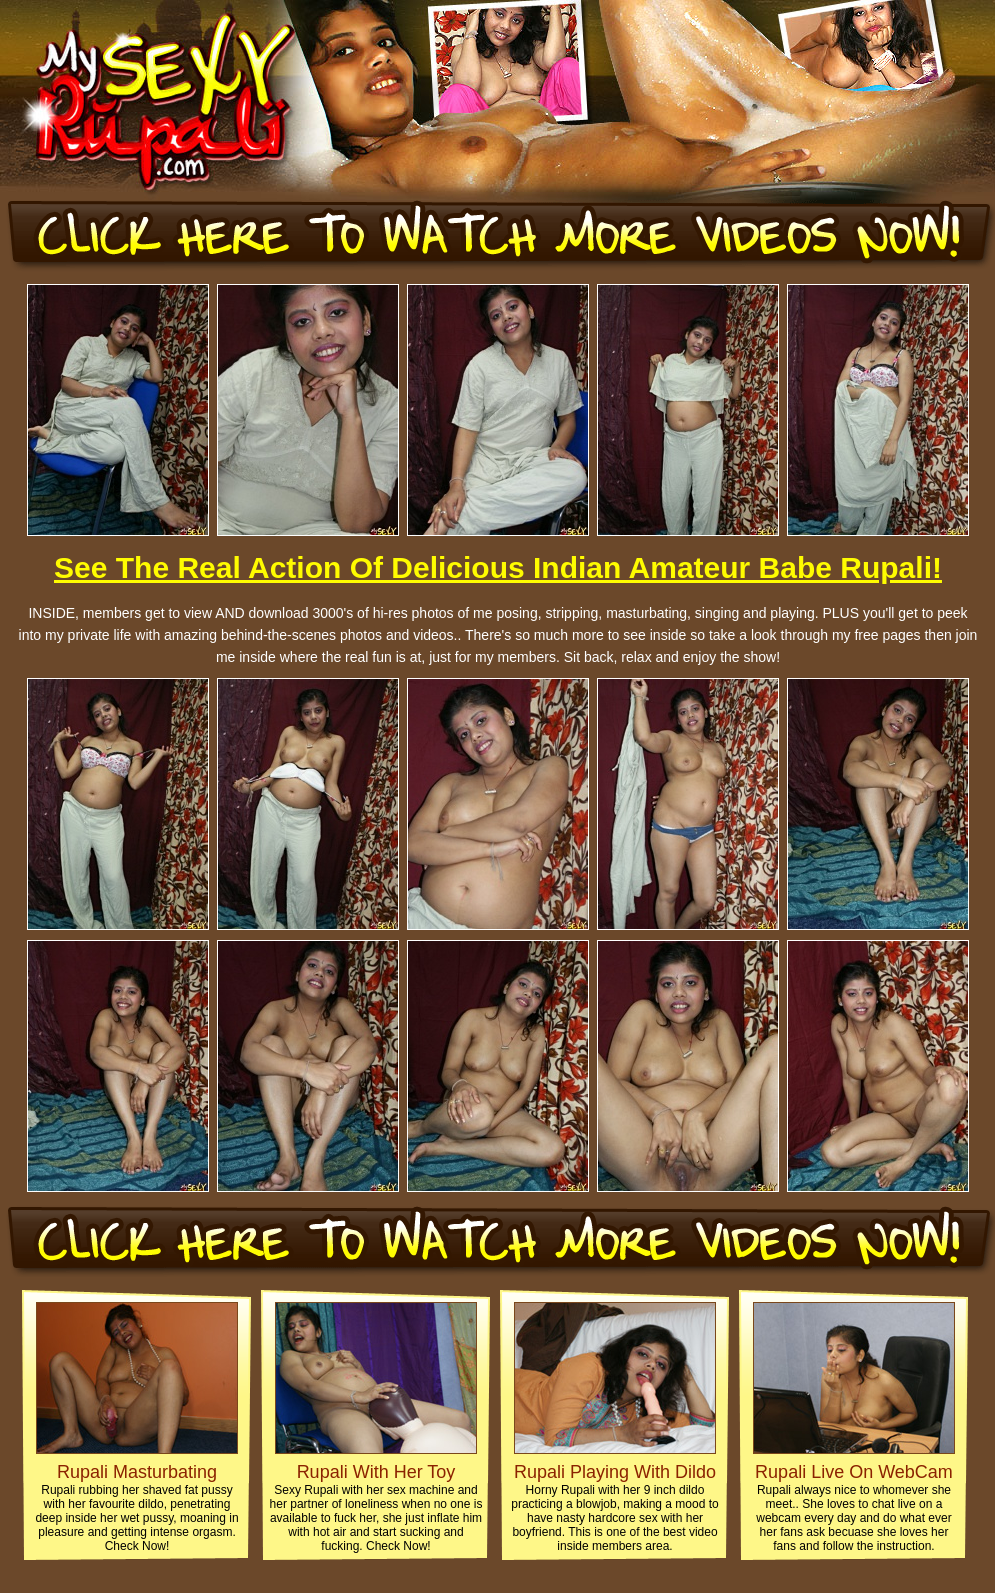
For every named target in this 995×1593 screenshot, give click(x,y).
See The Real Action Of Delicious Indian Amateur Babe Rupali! (498, 567)
